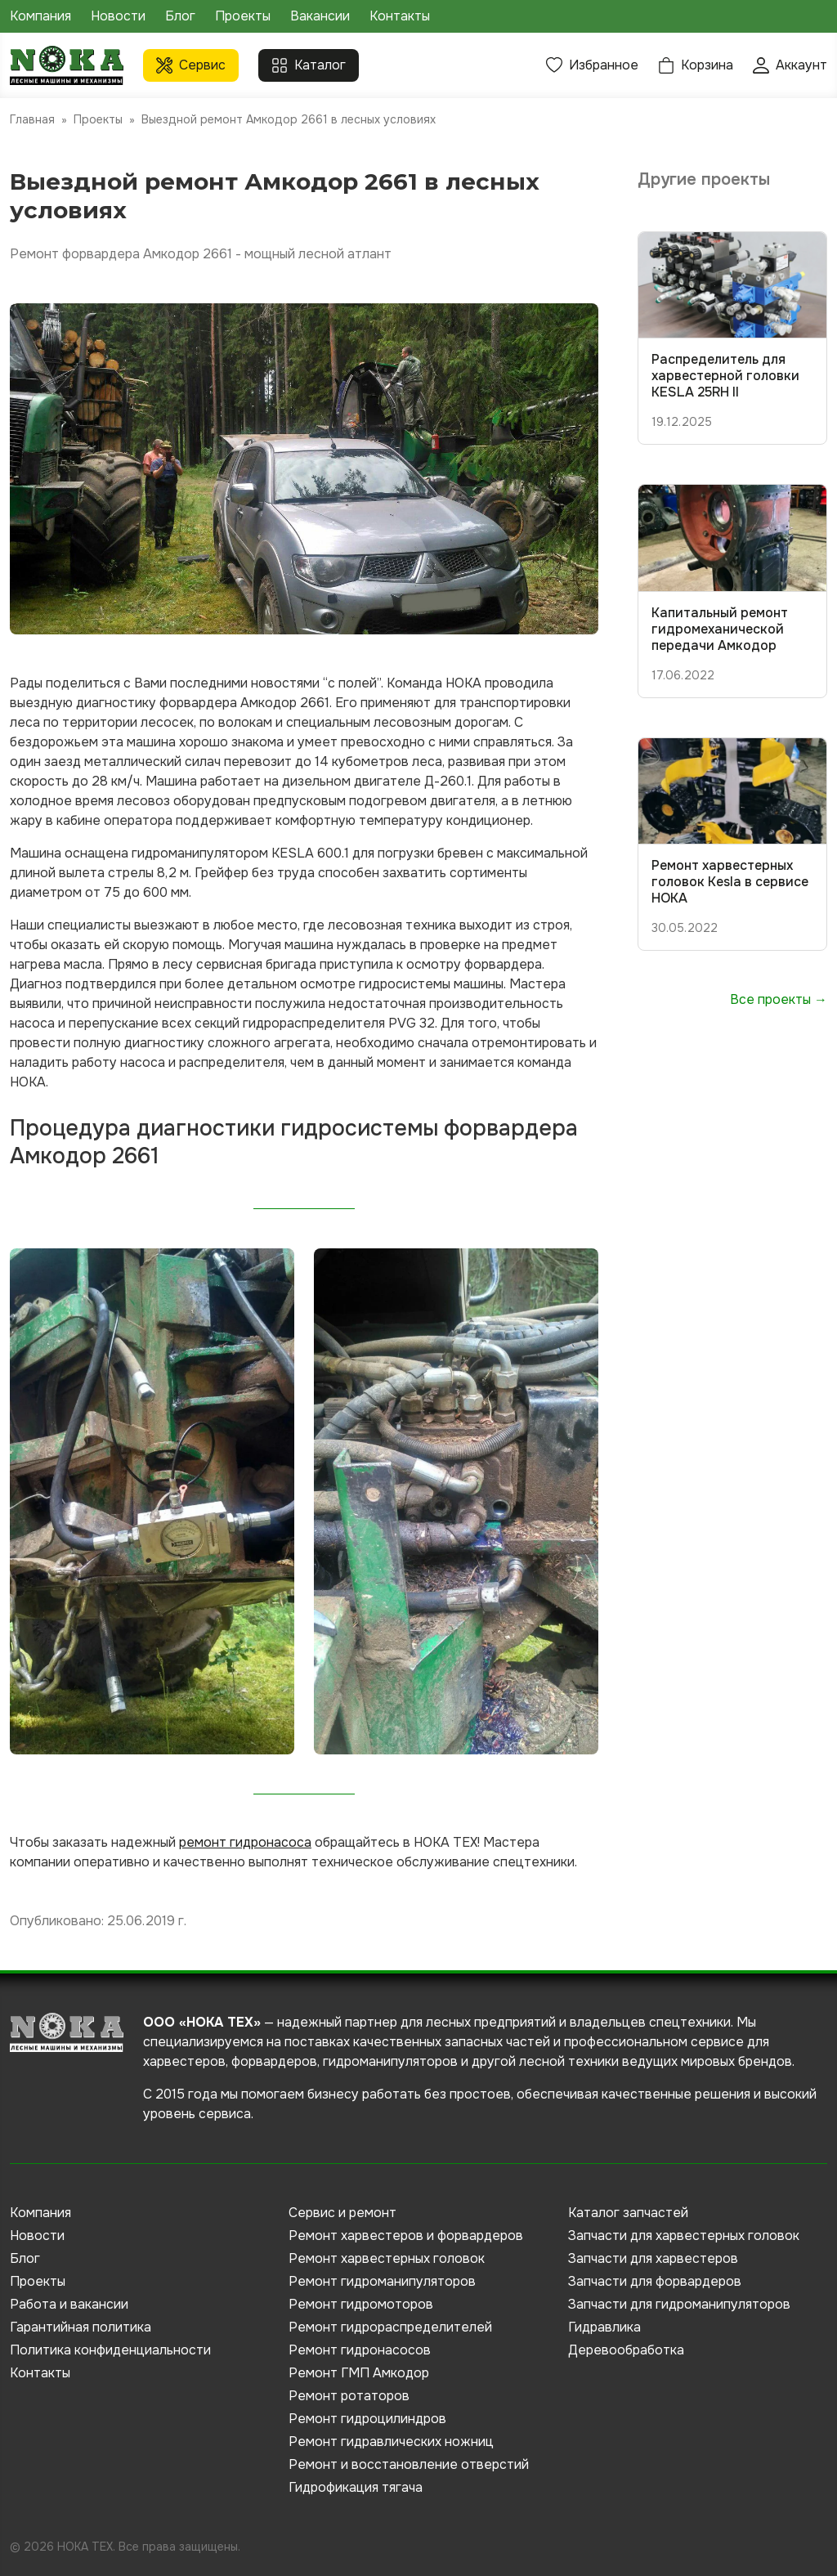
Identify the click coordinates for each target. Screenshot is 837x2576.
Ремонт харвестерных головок (387, 2258)
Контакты (399, 16)
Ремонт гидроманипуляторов (382, 2281)
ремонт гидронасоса (245, 1842)
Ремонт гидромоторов (361, 2304)
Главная (32, 119)
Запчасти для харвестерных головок (683, 2235)
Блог (180, 16)
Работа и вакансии (69, 2304)
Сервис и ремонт (342, 2212)
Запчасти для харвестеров (653, 2258)
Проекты (243, 16)
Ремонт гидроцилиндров (367, 2418)
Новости (118, 16)
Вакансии (320, 16)
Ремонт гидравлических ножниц (391, 2441)
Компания (40, 16)
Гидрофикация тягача (356, 2487)
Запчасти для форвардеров (654, 2281)
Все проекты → (778, 999)
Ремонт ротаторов (349, 2395)
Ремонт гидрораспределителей (390, 2327)
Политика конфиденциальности (110, 2350)
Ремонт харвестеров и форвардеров (406, 2235)
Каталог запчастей (628, 2212)
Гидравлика (604, 2327)
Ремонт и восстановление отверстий (409, 2464)
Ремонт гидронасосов (360, 2350)
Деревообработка (626, 2350)
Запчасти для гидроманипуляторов (679, 2304)
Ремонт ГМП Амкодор (359, 2372)
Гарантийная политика (80, 2327)
